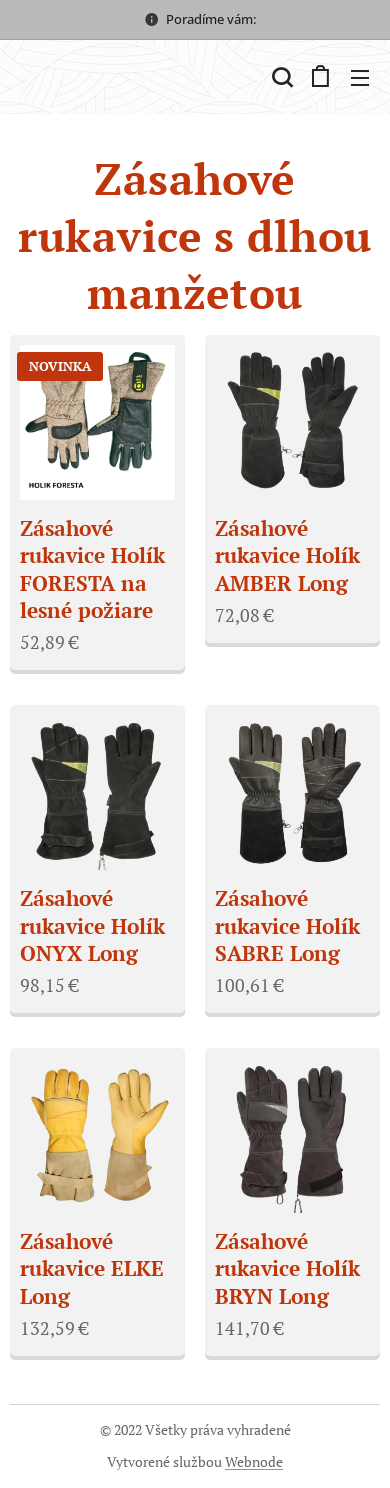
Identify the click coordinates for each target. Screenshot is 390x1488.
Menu (360, 78)
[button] (280, 77)
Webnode (254, 1461)
